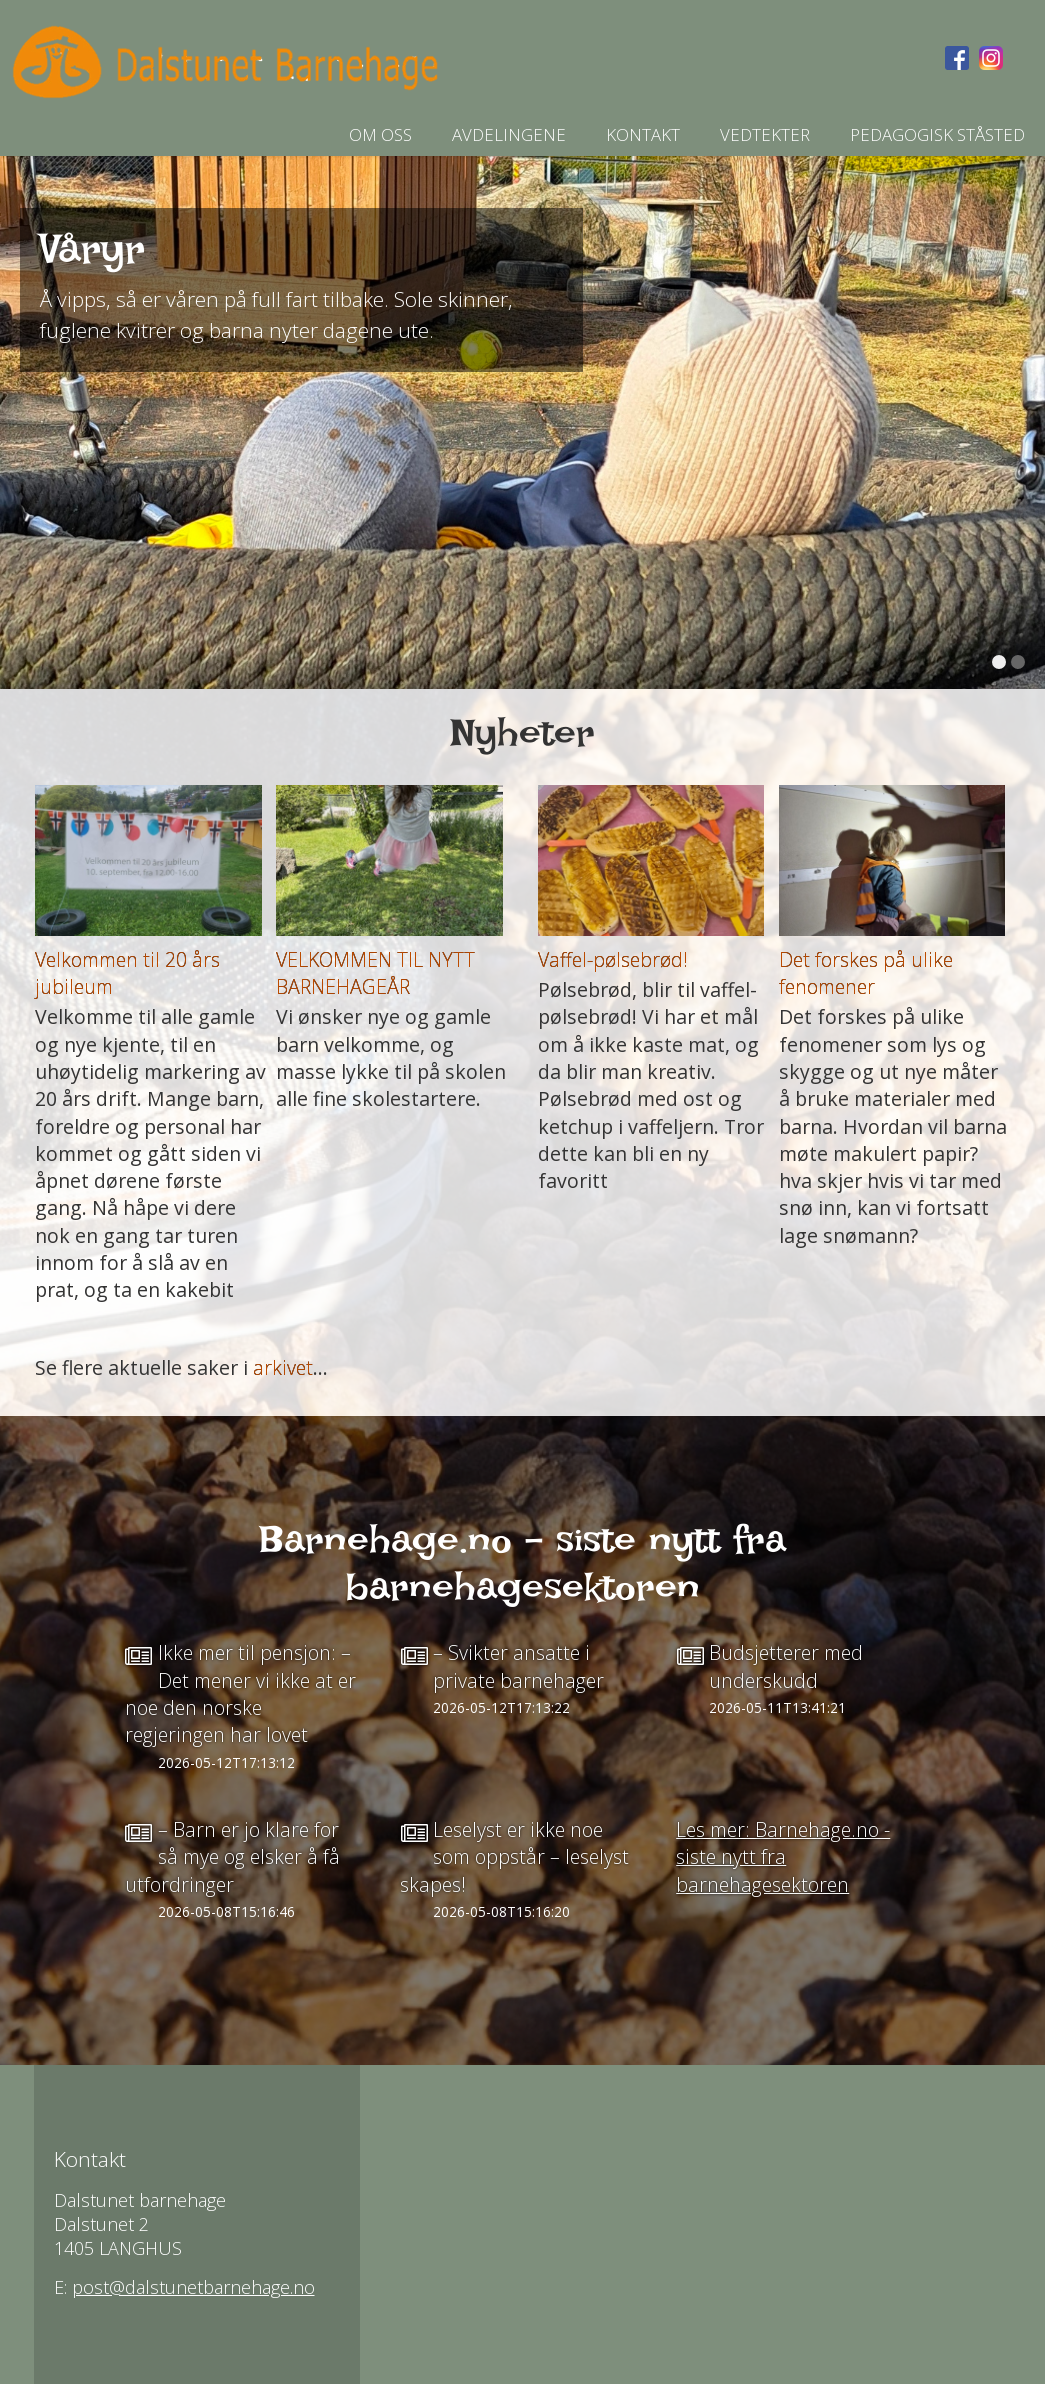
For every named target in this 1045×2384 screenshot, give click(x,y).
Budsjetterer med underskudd (786, 1666)
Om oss (380, 134)
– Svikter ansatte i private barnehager (518, 1666)
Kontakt (643, 134)
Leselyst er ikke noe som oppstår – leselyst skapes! (514, 1857)
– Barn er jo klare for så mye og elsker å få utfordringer (232, 1857)
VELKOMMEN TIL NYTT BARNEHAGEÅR (375, 973)
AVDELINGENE (509, 134)
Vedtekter (765, 134)
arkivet (283, 1367)
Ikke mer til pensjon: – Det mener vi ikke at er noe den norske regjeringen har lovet (240, 1693)
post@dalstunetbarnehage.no (193, 2287)
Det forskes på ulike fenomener (866, 973)
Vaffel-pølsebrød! (613, 959)
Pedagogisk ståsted (937, 134)
